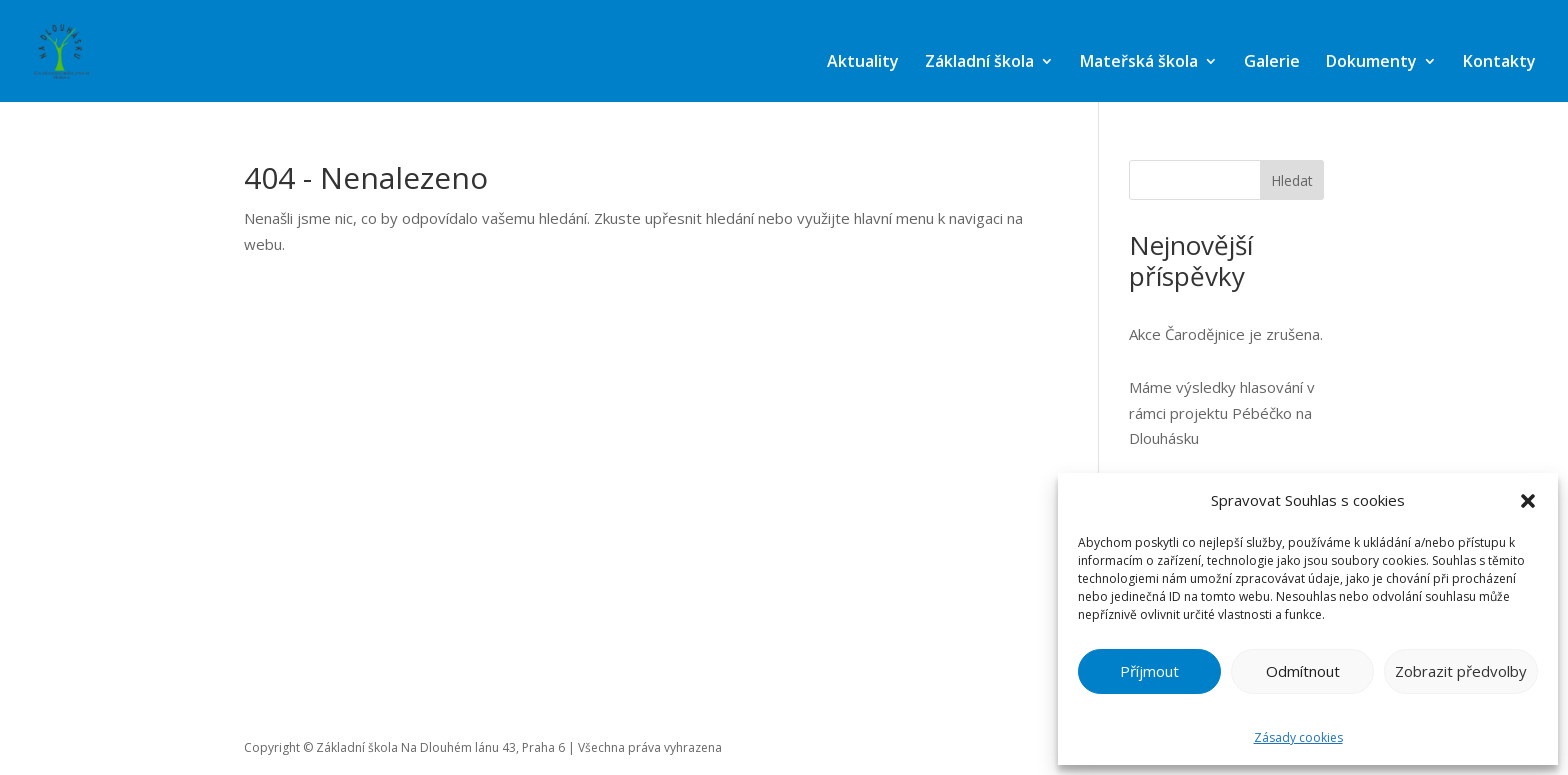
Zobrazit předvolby (1461, 671)
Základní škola (979, 61)
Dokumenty (1371, 61)
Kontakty (1499, 61)
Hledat (1292, 180)
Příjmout (1149, 671)
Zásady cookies (1298, 737)
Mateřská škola (1139, 61)
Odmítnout (1303, 671)
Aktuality (863, 61)
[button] (1528, 501)
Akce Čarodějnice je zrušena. (1226, 334)
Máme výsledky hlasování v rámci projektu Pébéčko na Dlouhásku (1222, 412)
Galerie (1272, 61)
